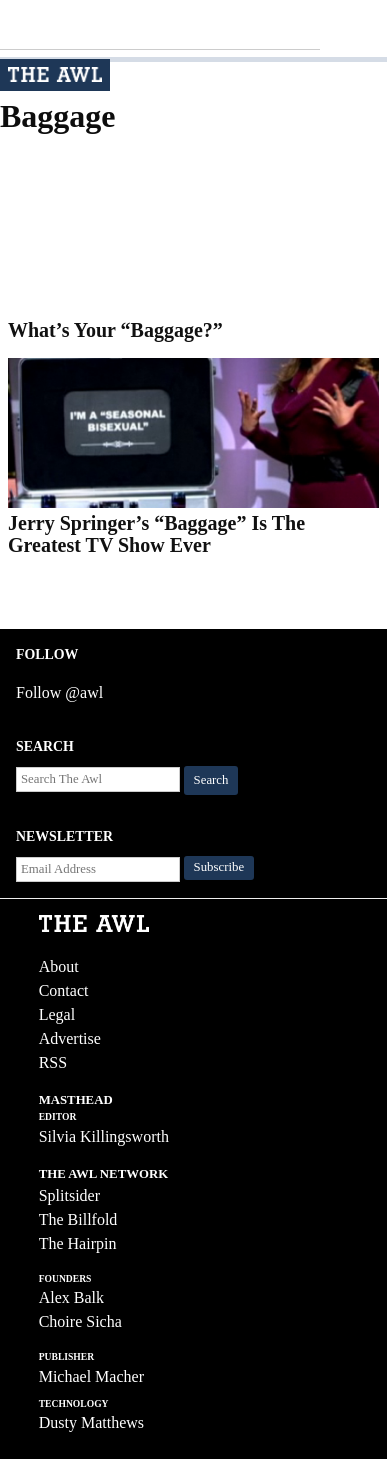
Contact (64, 990)
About (59, 966)
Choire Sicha (80, 1321)
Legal (57, 1014)
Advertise (70, 1038)
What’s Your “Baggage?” (115, 330)
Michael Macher (91, 1376)
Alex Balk (71, 1297)
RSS (53, 1062)
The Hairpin (78, 1243)
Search (211, 780)
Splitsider (69, 1195)
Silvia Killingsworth (104, 1136)
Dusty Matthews (91, 1422)
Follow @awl (59, 692)
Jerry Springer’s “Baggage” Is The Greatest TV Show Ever (156, 534)
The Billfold (78, 1219)
